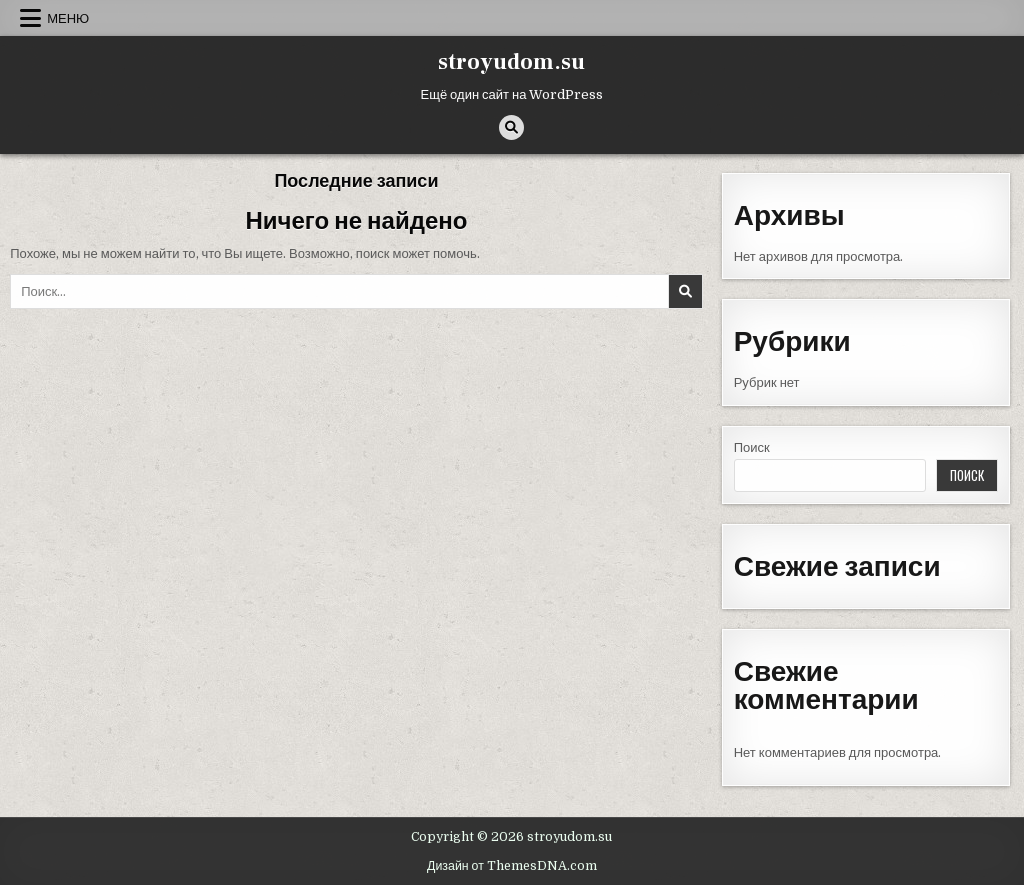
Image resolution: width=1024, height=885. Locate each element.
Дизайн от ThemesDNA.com (512, 866)
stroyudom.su (511, 62)
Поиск (752, 447)
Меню (68, 18)
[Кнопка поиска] (511, 127)
